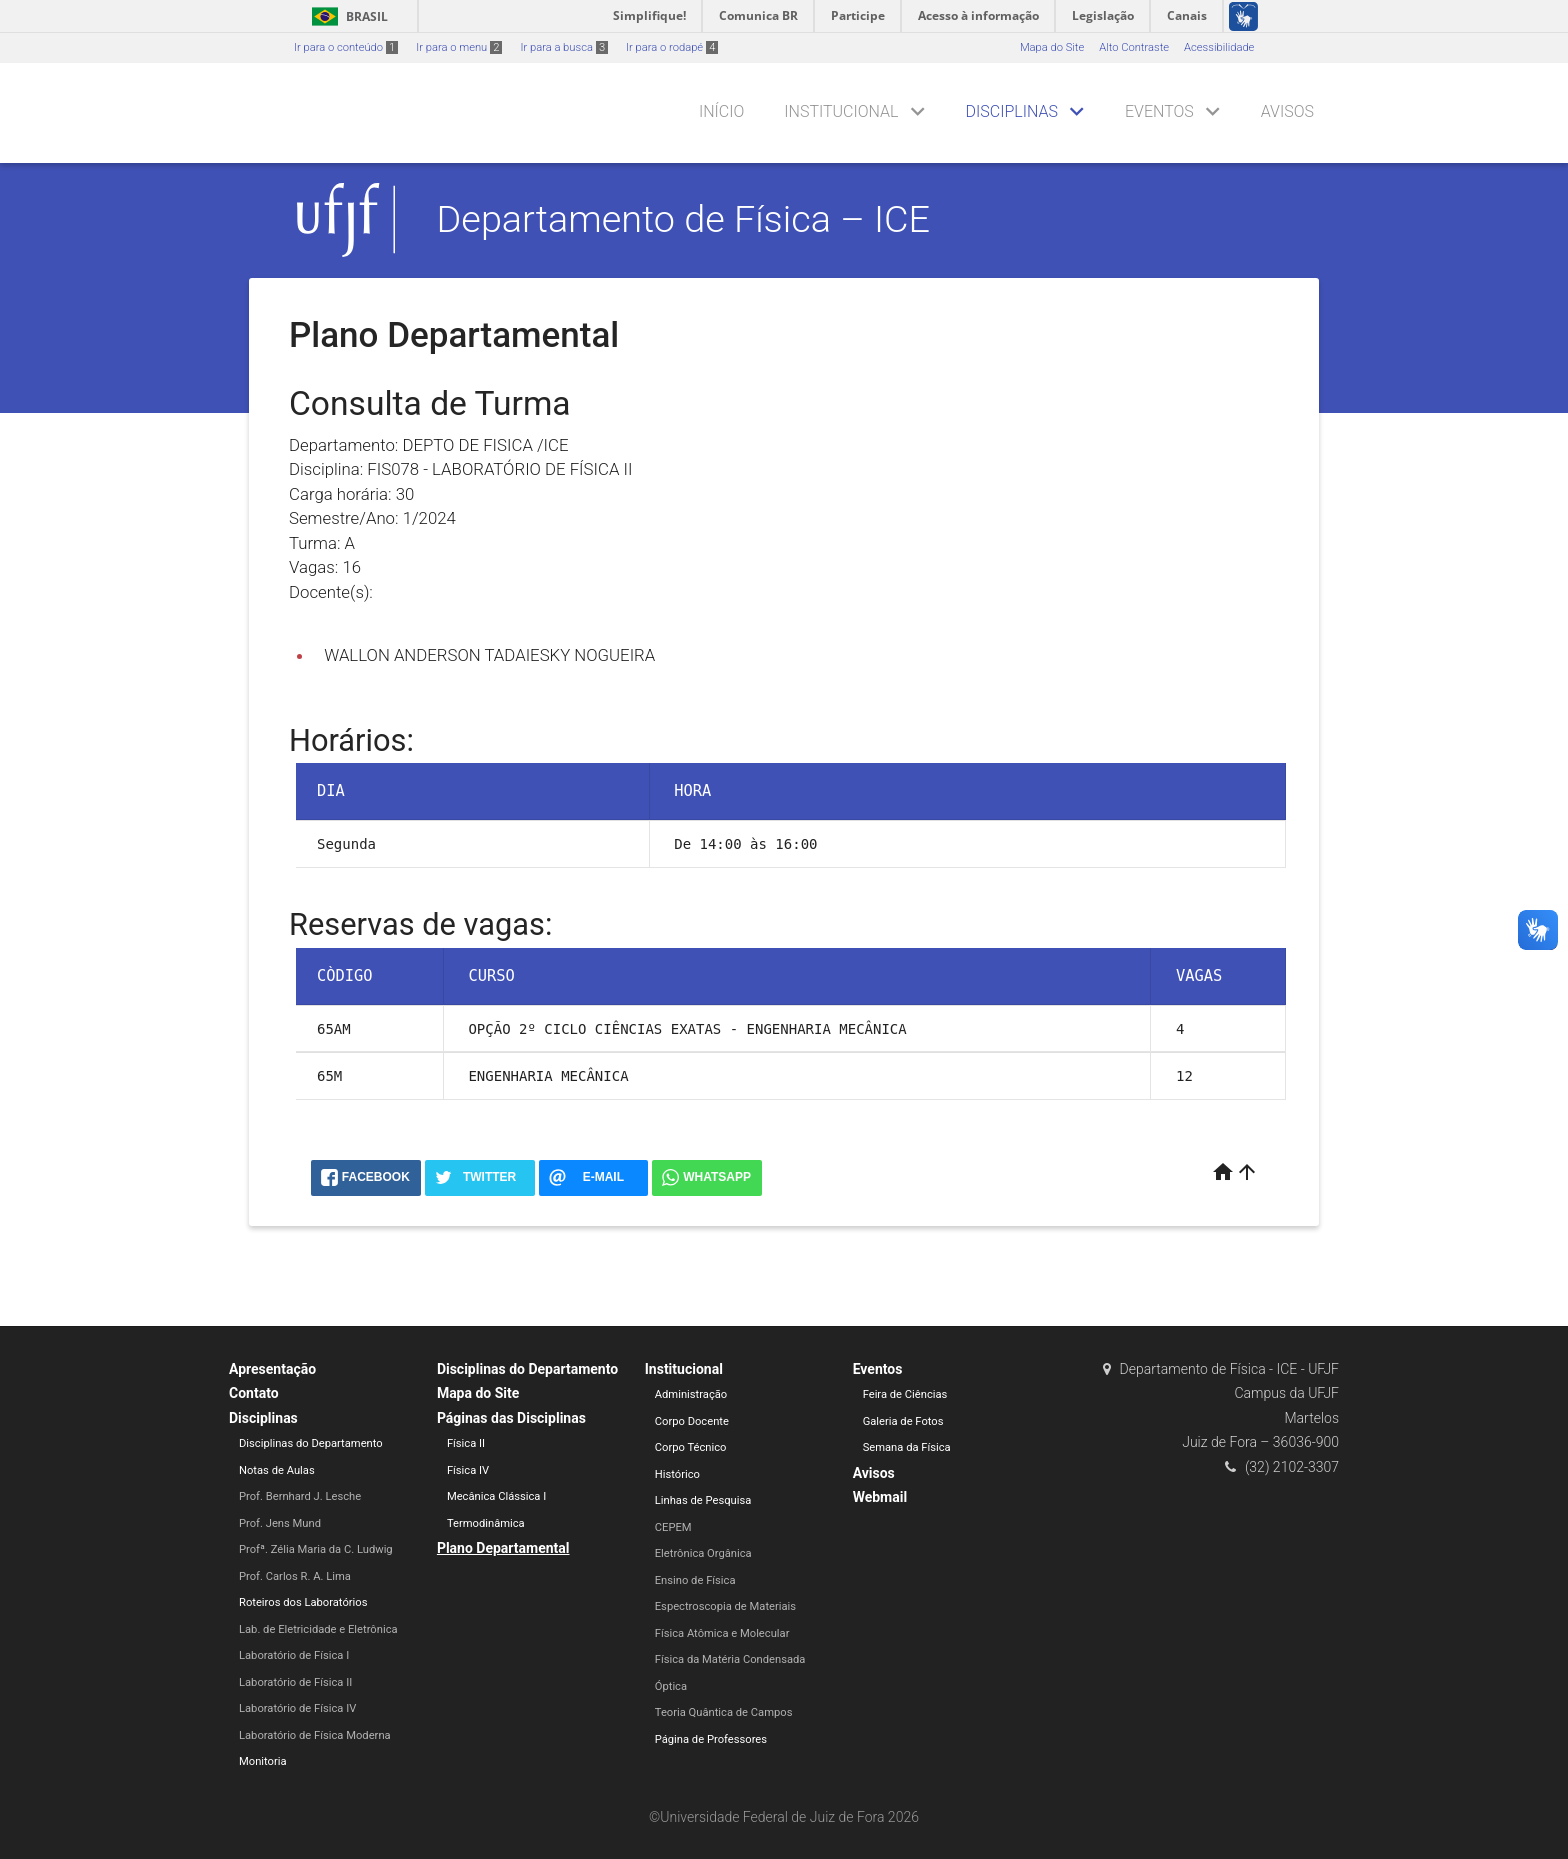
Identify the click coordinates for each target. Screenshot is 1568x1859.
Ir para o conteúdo (346, 47)
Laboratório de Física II (295, 1682)
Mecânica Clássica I (496, 1496)
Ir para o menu (459, 47)
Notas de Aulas (277, 1470)
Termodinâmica (486, 1523)
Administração (691, 1394)
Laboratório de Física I (294, 1655)
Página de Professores (711, 1739)
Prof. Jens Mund (280, 1523)
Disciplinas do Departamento (311, 1443)
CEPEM (673, 1527)
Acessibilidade (1219, 47)
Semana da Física (907, 1447)
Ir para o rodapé (672, 47)
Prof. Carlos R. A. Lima (295, 1576)
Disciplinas (1012, 111)
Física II (466, 1443)
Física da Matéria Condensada (730, 1659)
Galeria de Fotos (903, 1421)
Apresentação (272, 1369)
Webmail (880, 1497)
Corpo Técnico (691, 1447)
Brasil (346, 16)
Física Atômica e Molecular (722, 1633)
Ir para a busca (564, 47)
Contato (254, 1393)
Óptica (671, 1686)
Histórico (677, 1474)
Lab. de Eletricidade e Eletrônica (318, 1629)
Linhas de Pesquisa (703, 1500)
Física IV (468, 1470)
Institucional (841, 111)
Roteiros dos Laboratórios (303, 1602)
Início (721, 111)
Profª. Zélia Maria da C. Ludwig (316, 1549)
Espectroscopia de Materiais (725, 1606)
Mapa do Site (1052, 47)
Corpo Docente (692, 1421)
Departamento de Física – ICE (684, 219)
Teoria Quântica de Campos (724, 1712)
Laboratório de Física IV (297, 1708)
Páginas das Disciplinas (511, 1418)
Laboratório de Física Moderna (315, 1735)
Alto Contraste (1134, 47)
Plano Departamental (503, 1548)
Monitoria (263, 1761)
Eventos (1159, 111)
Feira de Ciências (905, 1394)
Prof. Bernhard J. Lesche (300, 1496)
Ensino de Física (695, 1580)
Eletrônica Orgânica (703, 1553)
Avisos (1287, 111)
